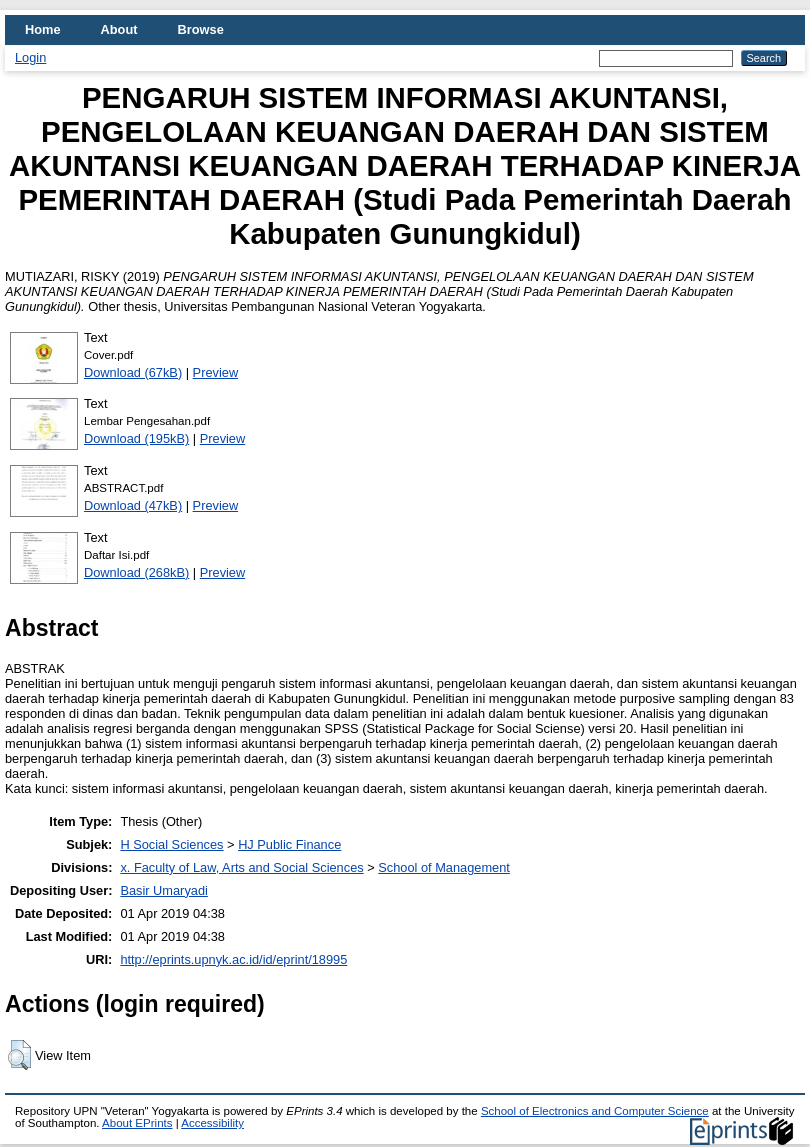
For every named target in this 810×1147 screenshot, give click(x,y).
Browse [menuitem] (201, 29)
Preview (216, 372)
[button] (19, 1055)
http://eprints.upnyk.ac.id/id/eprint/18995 (233, 959)
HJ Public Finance (289, 844)
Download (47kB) (133, 505)
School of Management (444, 867)
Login (30, 57)
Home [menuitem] (43, 29)
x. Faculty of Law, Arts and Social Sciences (241, 867)
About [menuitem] (119, 29)
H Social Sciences (171, 844)
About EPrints (137, 1123)
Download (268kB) (136, 572)
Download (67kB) (133, 372)
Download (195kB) (136, 438)
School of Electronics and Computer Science (595, 1111)
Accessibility (212, 1123)
